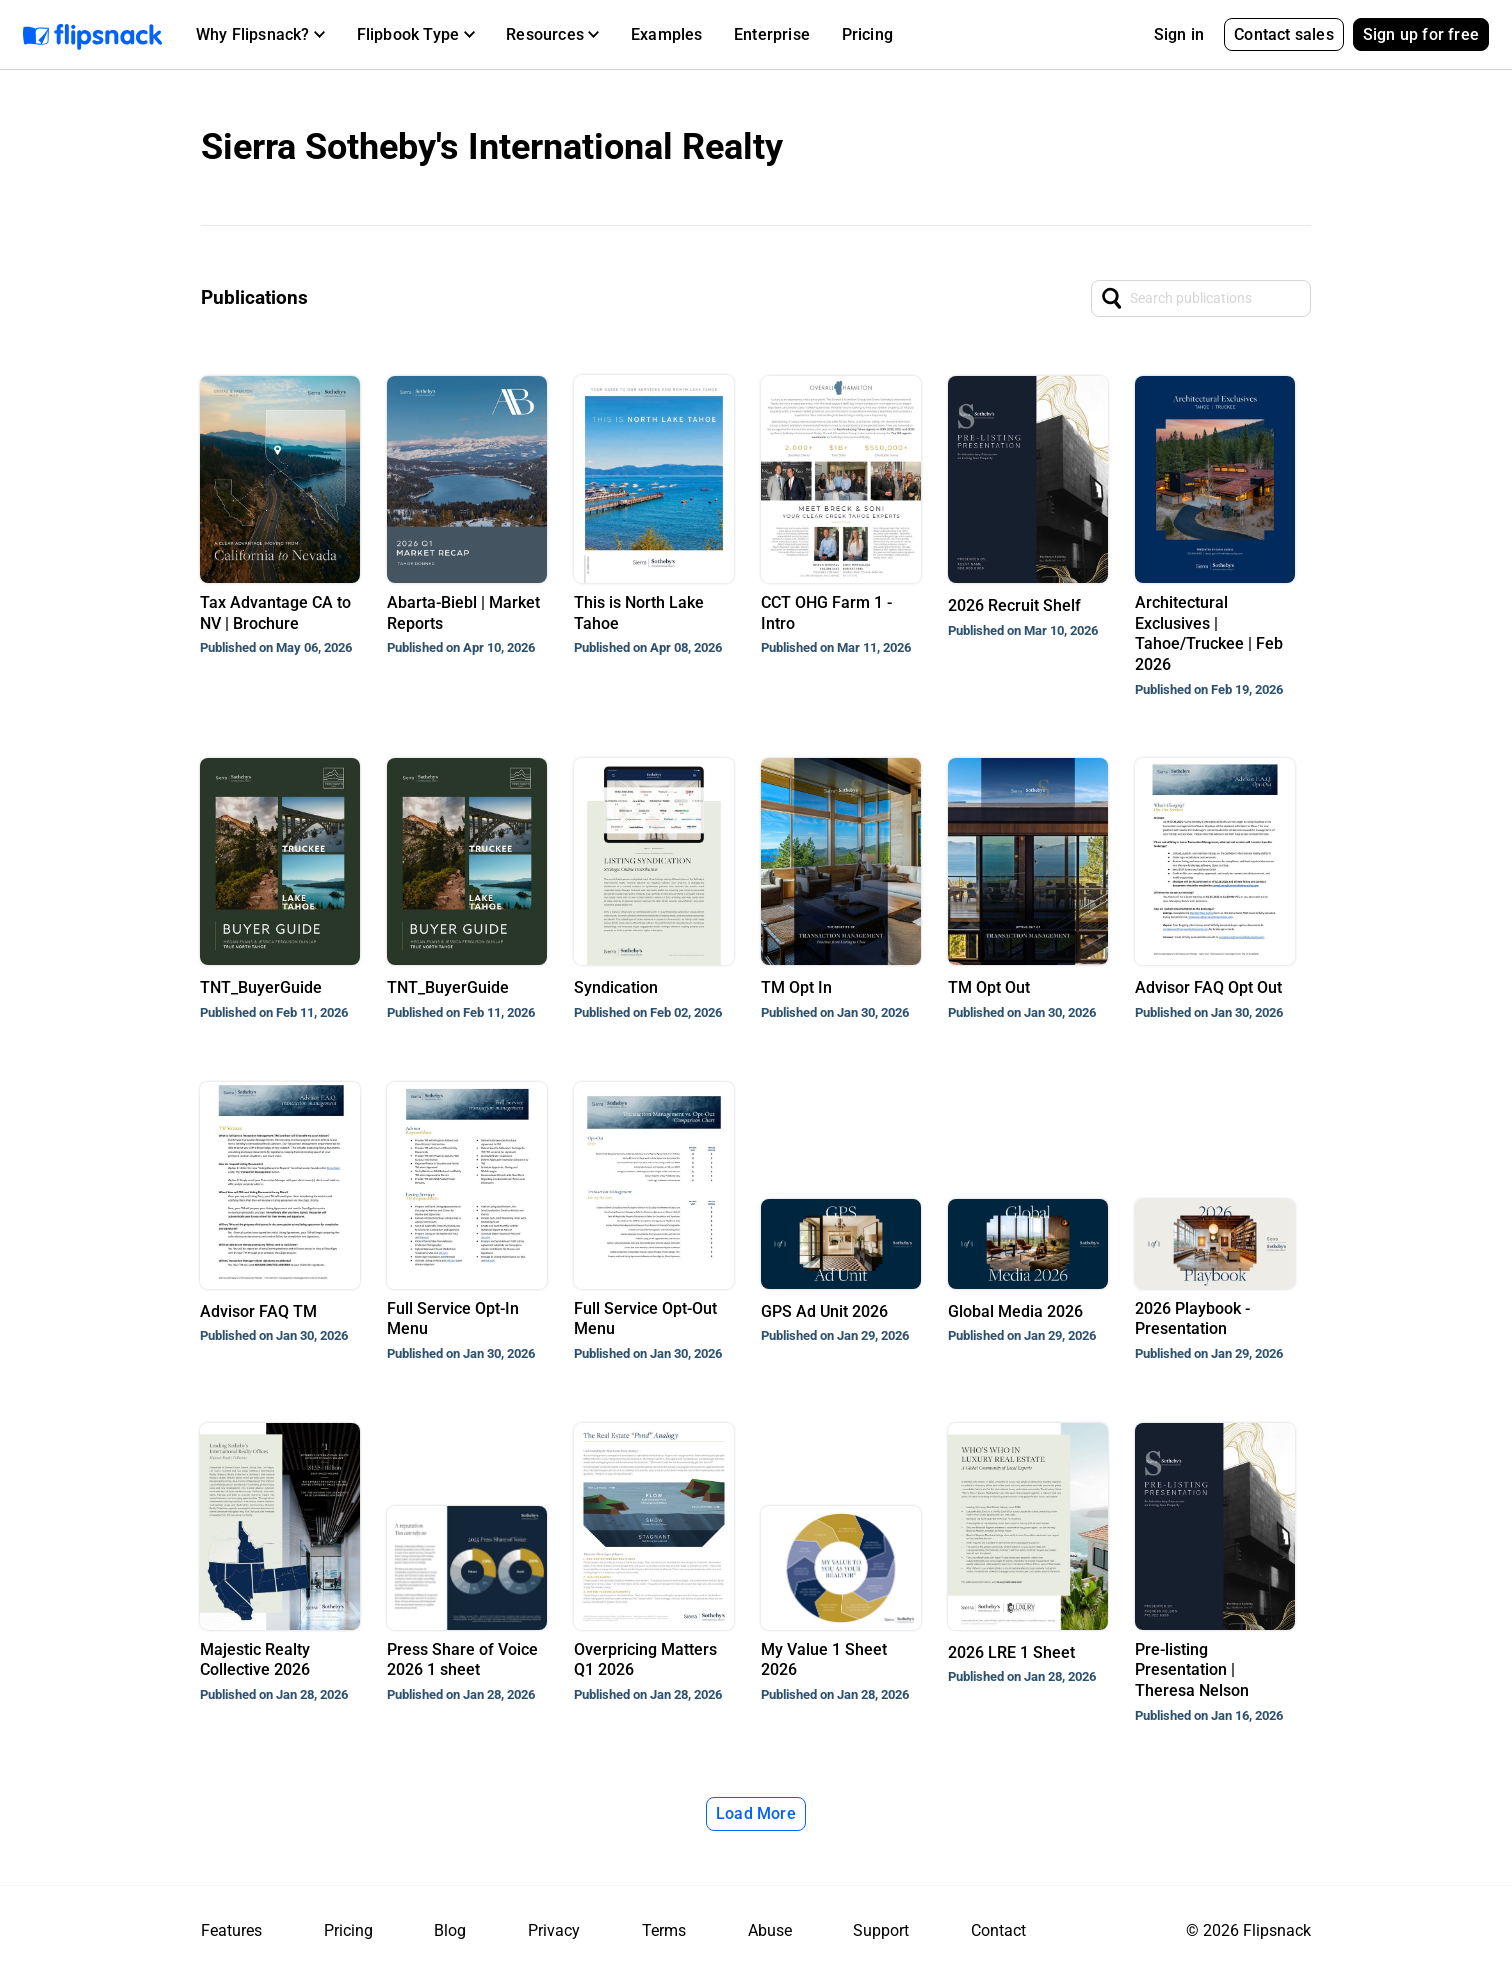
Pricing (867, 34)
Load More (756, 1813)
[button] (260, 35)
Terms (664, 1930)
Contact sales (1284, 34)
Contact (998, 1930)
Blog (450, 1930)
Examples (667, 34)
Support (881, 1930)
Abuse (770, 1930)
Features (231, 1930)
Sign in (1179, 34)
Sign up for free (1421, 34)
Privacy (554, 1930)
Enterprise (772, 34)
